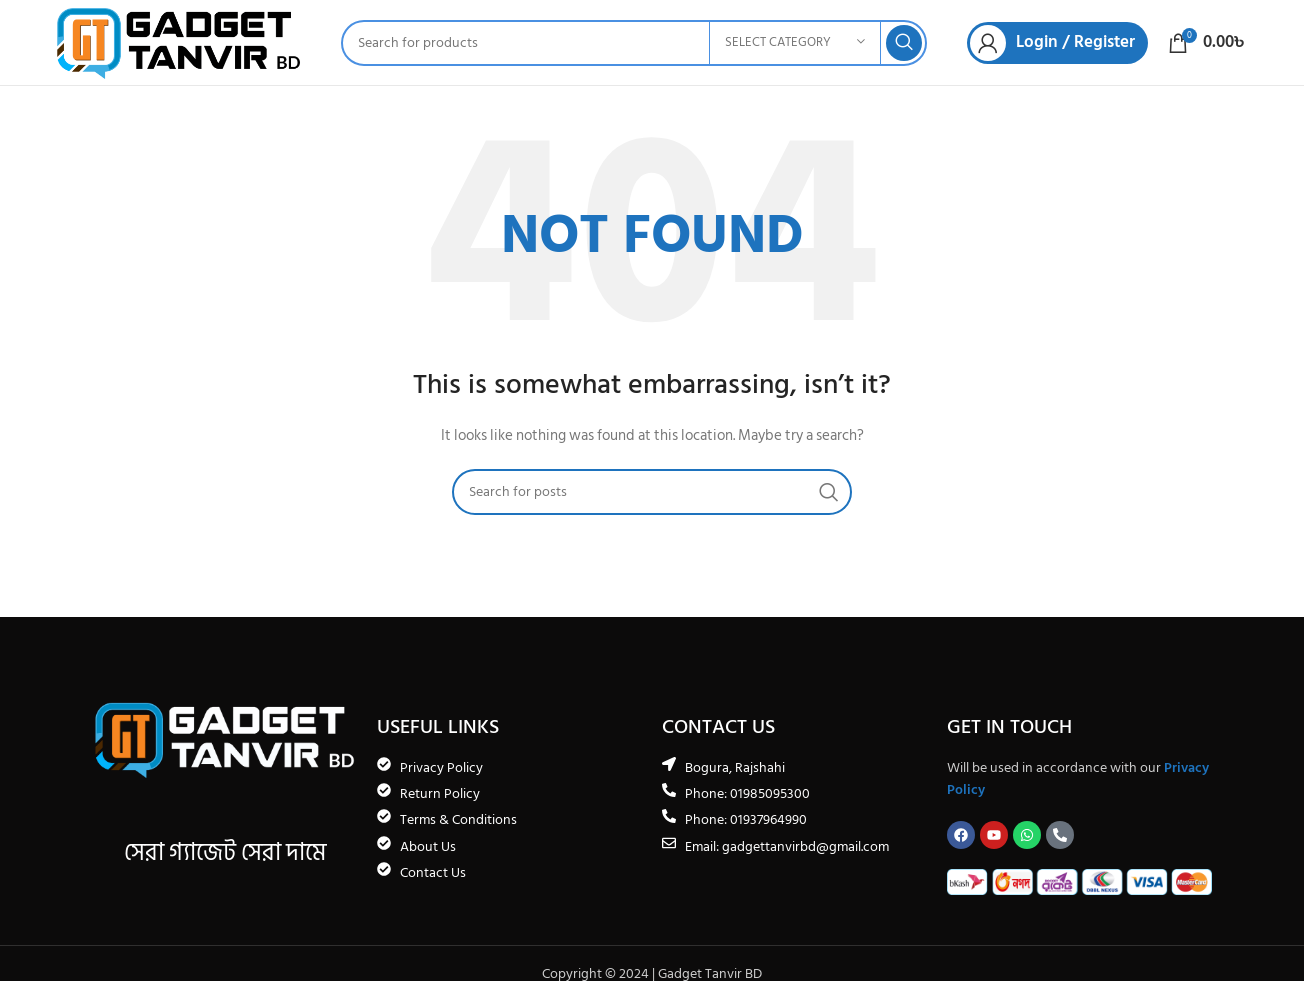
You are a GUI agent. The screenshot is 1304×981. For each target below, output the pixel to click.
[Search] (634, 43)
